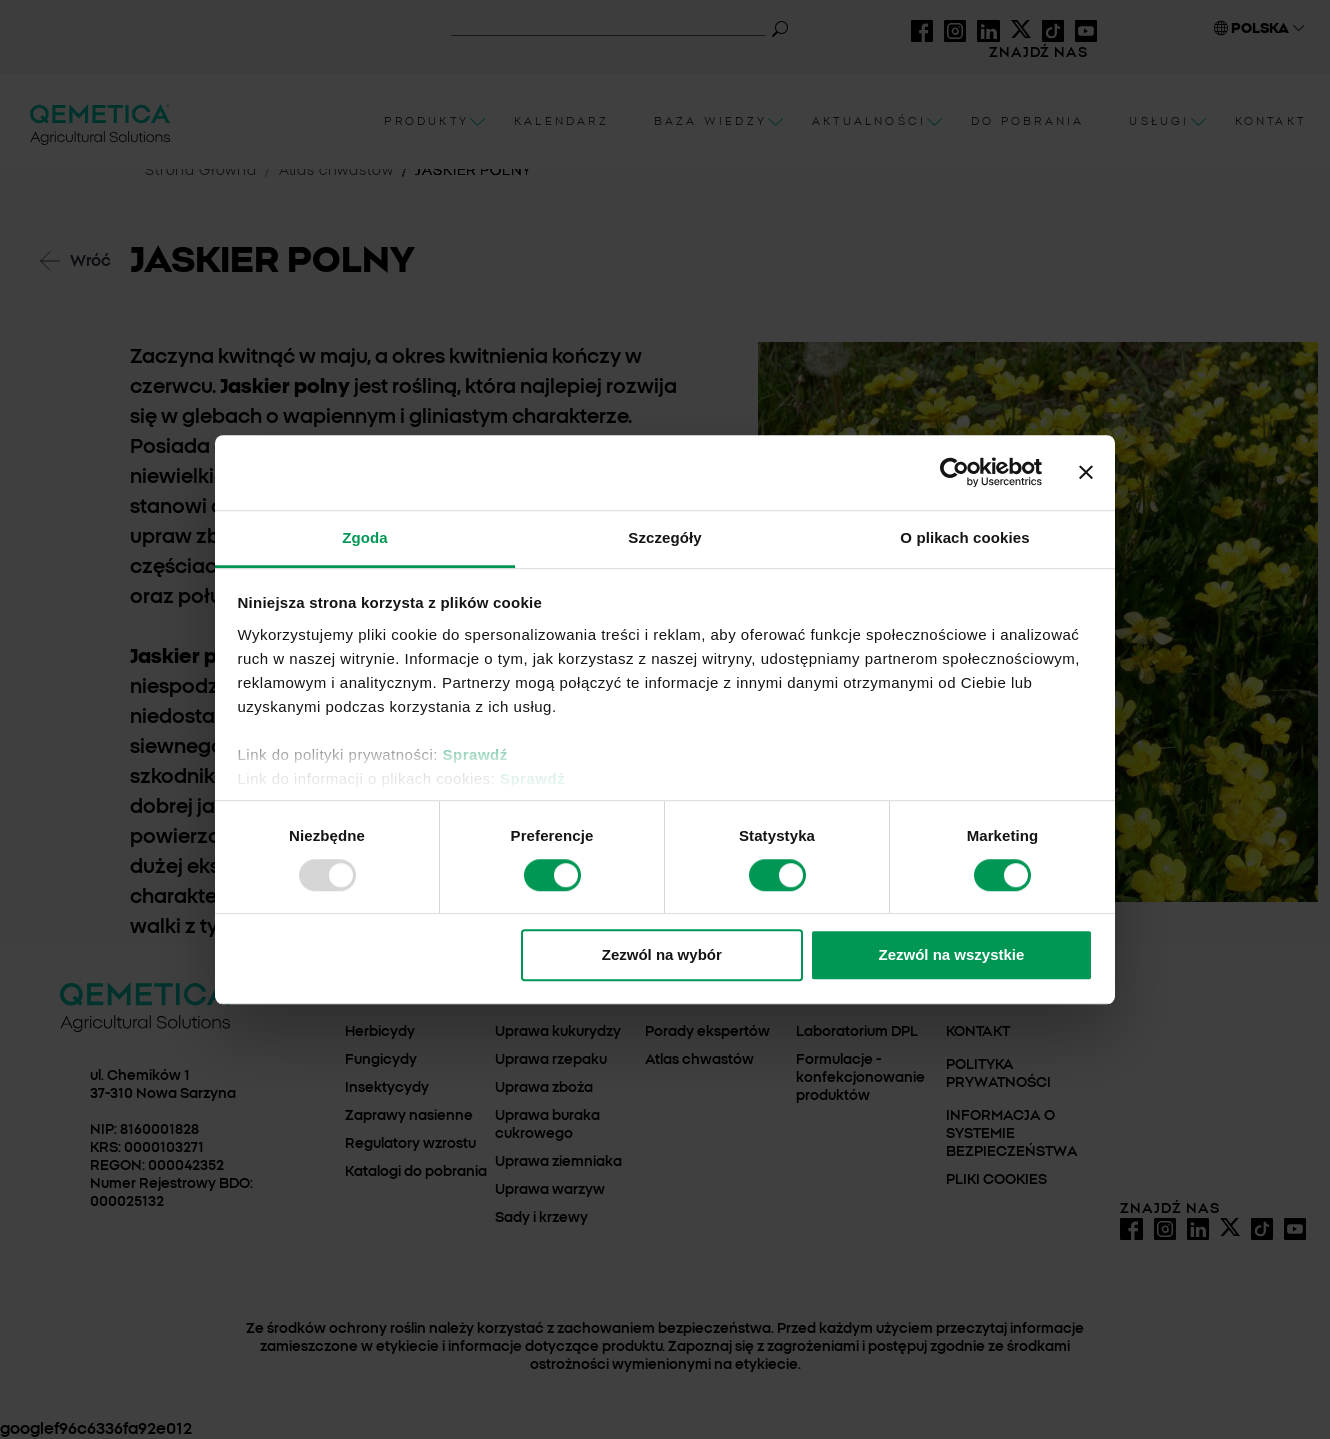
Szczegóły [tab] (664, 537)
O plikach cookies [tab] (964, 537)
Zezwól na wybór (662, 955)
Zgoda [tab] (365, 537)
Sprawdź (475, 754)
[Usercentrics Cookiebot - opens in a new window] (954, 472)
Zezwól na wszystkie (951, 955)
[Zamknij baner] (1086, 472)
